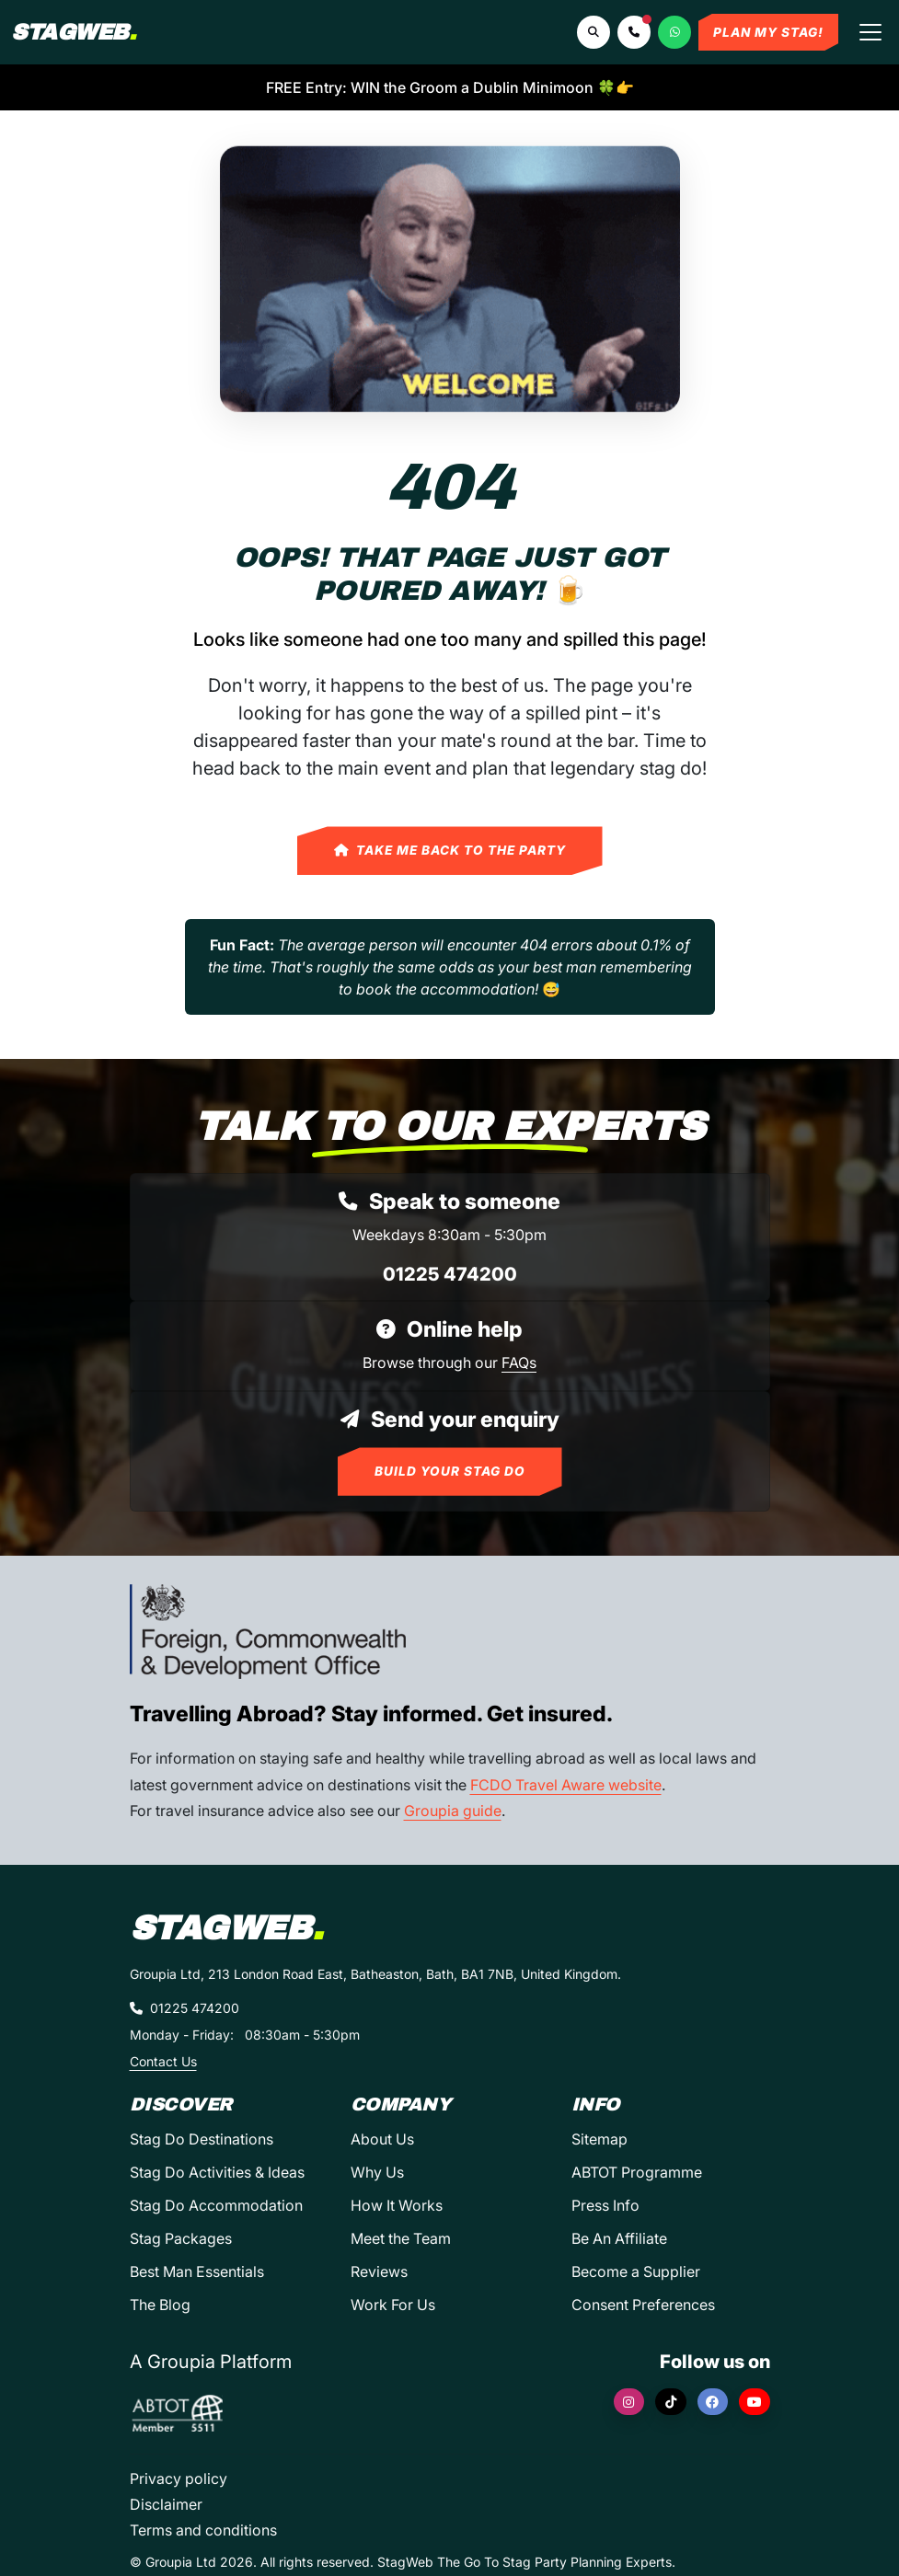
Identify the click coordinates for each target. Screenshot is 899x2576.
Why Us (377, 2172)
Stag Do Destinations (201, 2139)
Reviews (379, 2271)
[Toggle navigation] (870, 32)
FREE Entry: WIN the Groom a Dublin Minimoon (450, 87)
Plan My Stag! (768, 32)
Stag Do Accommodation (216, 2205)
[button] (634, 32)
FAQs (518, 1362)
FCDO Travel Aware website (566, 1785)
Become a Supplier (635, 2271)
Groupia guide (452, 1810)
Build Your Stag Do (450, 1471)
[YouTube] (754, 2401)
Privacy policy (178, 2478)
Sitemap (599, 2139)
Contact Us (163, 2061)
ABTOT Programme (636, 2172)
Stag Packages (181, 2238)
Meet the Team (401, 2238)
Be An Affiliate (619, 2238)
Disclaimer (166, 2504)
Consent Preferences (643, 2304)
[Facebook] (713, 2401)
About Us (382, 2139)
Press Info (605, 2205)
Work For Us (393, 2304)
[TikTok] (670, 2401)
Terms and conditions (203, 2530)
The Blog (160, 2304)
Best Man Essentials (197, 2271)
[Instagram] (629, 2401)
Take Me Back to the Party (450, 850)
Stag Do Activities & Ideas (217, 2172)
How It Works (397, 2205)
